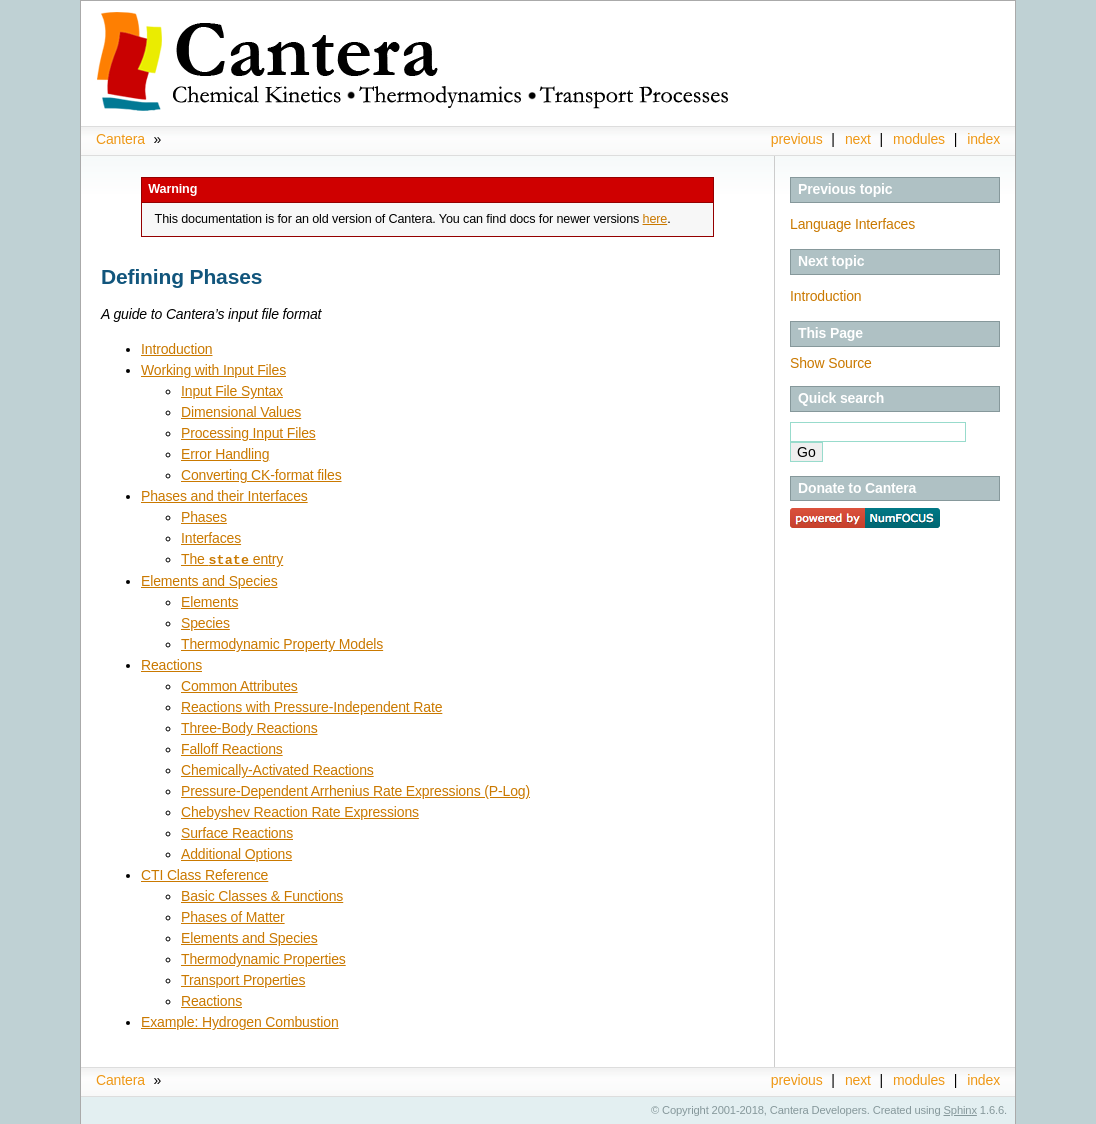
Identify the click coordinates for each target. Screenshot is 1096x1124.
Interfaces (211, 538)
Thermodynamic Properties (263, 958)
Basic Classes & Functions (262, 895)
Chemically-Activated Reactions (277, 769)
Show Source (831, 363)
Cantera (120, 139)
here (655, 219)
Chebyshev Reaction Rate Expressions (300, 811)
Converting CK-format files (261, 475)
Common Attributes (239, 685)
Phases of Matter (233, 916)
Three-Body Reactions (249, 727)
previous (797, 139)
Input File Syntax (232, 391)
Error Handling (225, 454)
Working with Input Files (213, 370)
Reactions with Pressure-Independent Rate (311, 706)
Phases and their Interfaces (224, 496)
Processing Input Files (248, 433)
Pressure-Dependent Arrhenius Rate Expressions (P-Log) (355, 790)
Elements (209, 601)
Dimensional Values (241, 412)
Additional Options (236, 853)
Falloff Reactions (232, 748)
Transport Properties (243, 979)
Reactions (171, 664)
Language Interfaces (852, 224)
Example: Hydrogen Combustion (240, 1021)
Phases (204, 517)
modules (919, 139)
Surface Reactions (237, 832)
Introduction (825, 296)
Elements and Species (209, 580)
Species (205, 622)
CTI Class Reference (204, 874)
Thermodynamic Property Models (282, 643)
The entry (232, 559)
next (858, 139)
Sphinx (960, 1109)
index (983, 139)
